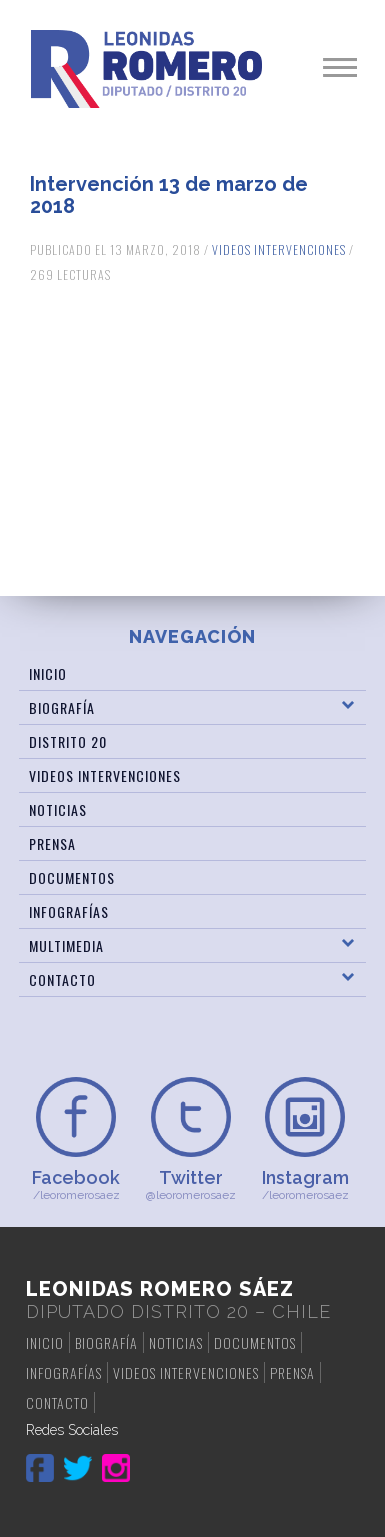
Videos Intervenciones (279, 249)
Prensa (52, 843)
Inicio (48, 673)
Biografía (62, 707)
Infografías (69, 911)
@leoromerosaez (190, 1184)
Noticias (58, 809)
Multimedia (66, 945)
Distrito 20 (68, 741)
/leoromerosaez (76, 1184)
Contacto (62, 979)
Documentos (72, 877)
